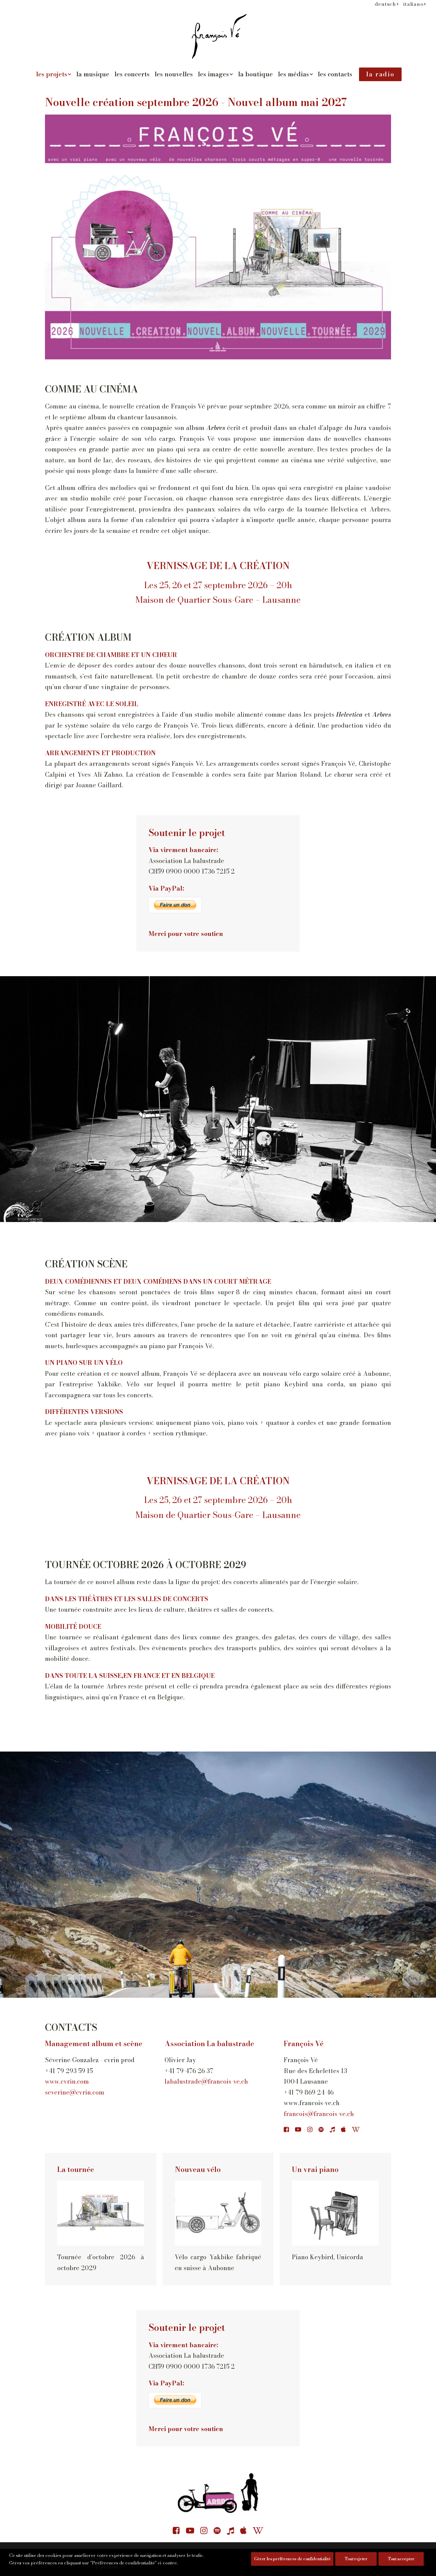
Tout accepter (401, 2559)
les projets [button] (53, 74)
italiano (414, 4)
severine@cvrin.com (74, 2092)
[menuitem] (386, 4)
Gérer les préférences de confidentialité (292, 2559)
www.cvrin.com (67, 2081)
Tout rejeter (355, 2559)
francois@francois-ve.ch (319, 2113)
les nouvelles (174, 74)
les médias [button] (295, 74)
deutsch (387, 4)
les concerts (132, 74)
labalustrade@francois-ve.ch (206, 2081)
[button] (286, 2129)
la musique (92, 74)
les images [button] (215, 74)
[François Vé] (218, 36)
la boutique (255, 74)
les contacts (335, 74)
